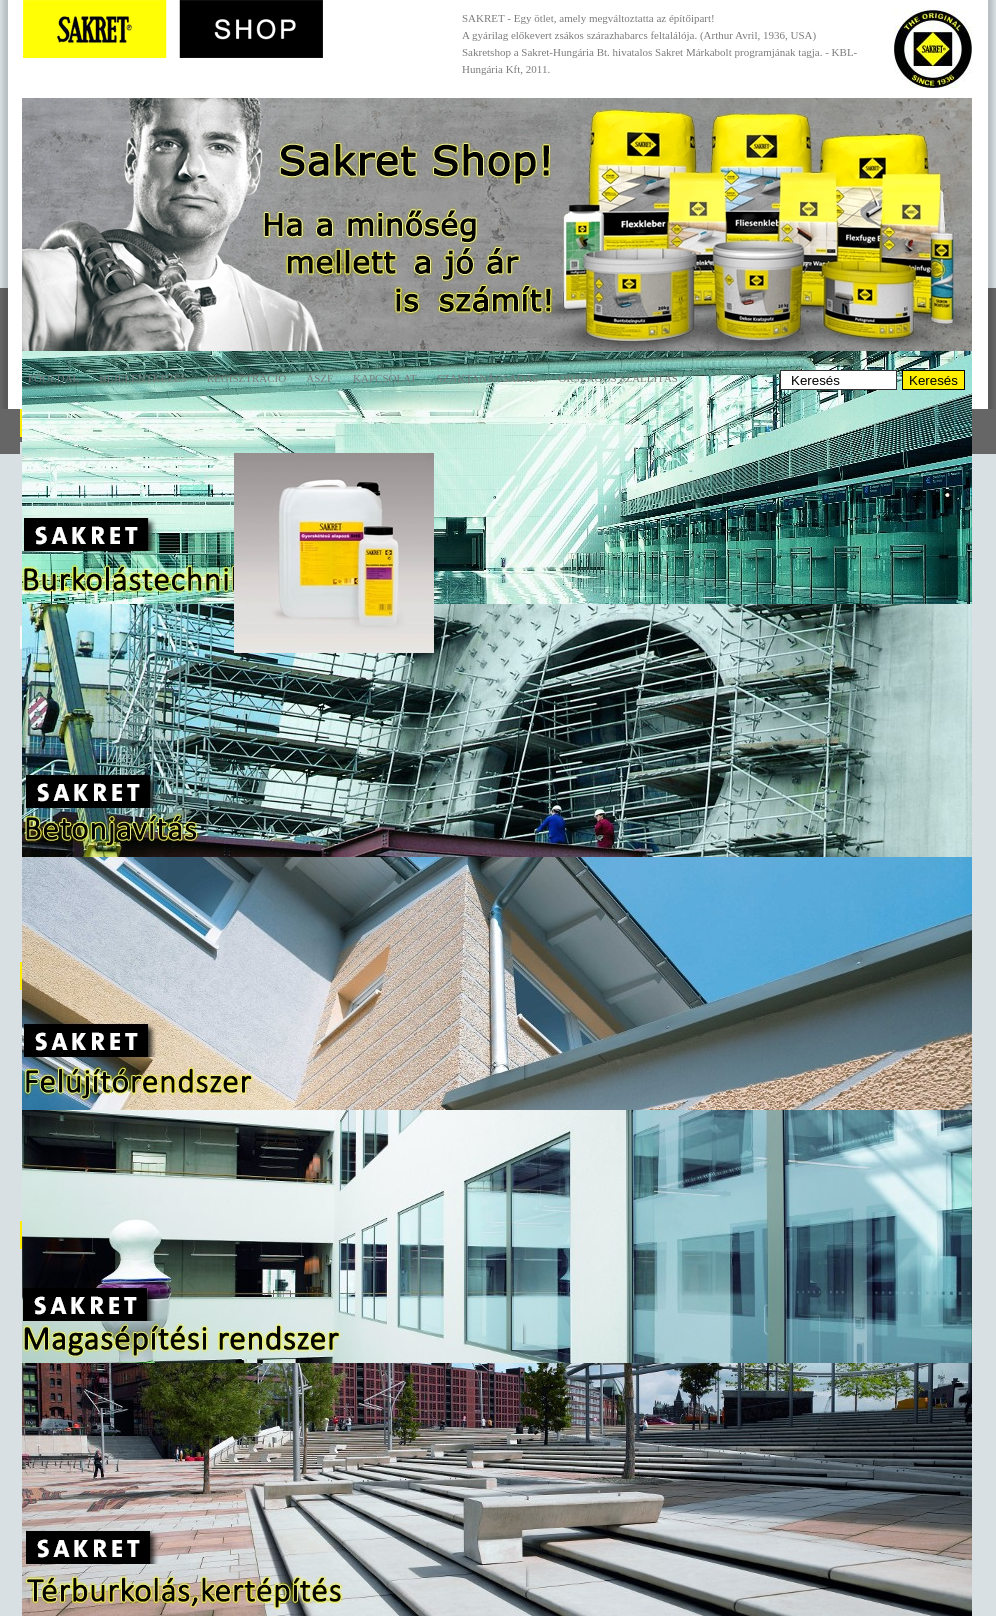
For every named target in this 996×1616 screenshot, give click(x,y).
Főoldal (53, 378)
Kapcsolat (385, 378)
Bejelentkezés (142, 378)
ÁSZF (319, 378)
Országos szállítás (617, 378)
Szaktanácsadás (488, 378)
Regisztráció (246, 378)
